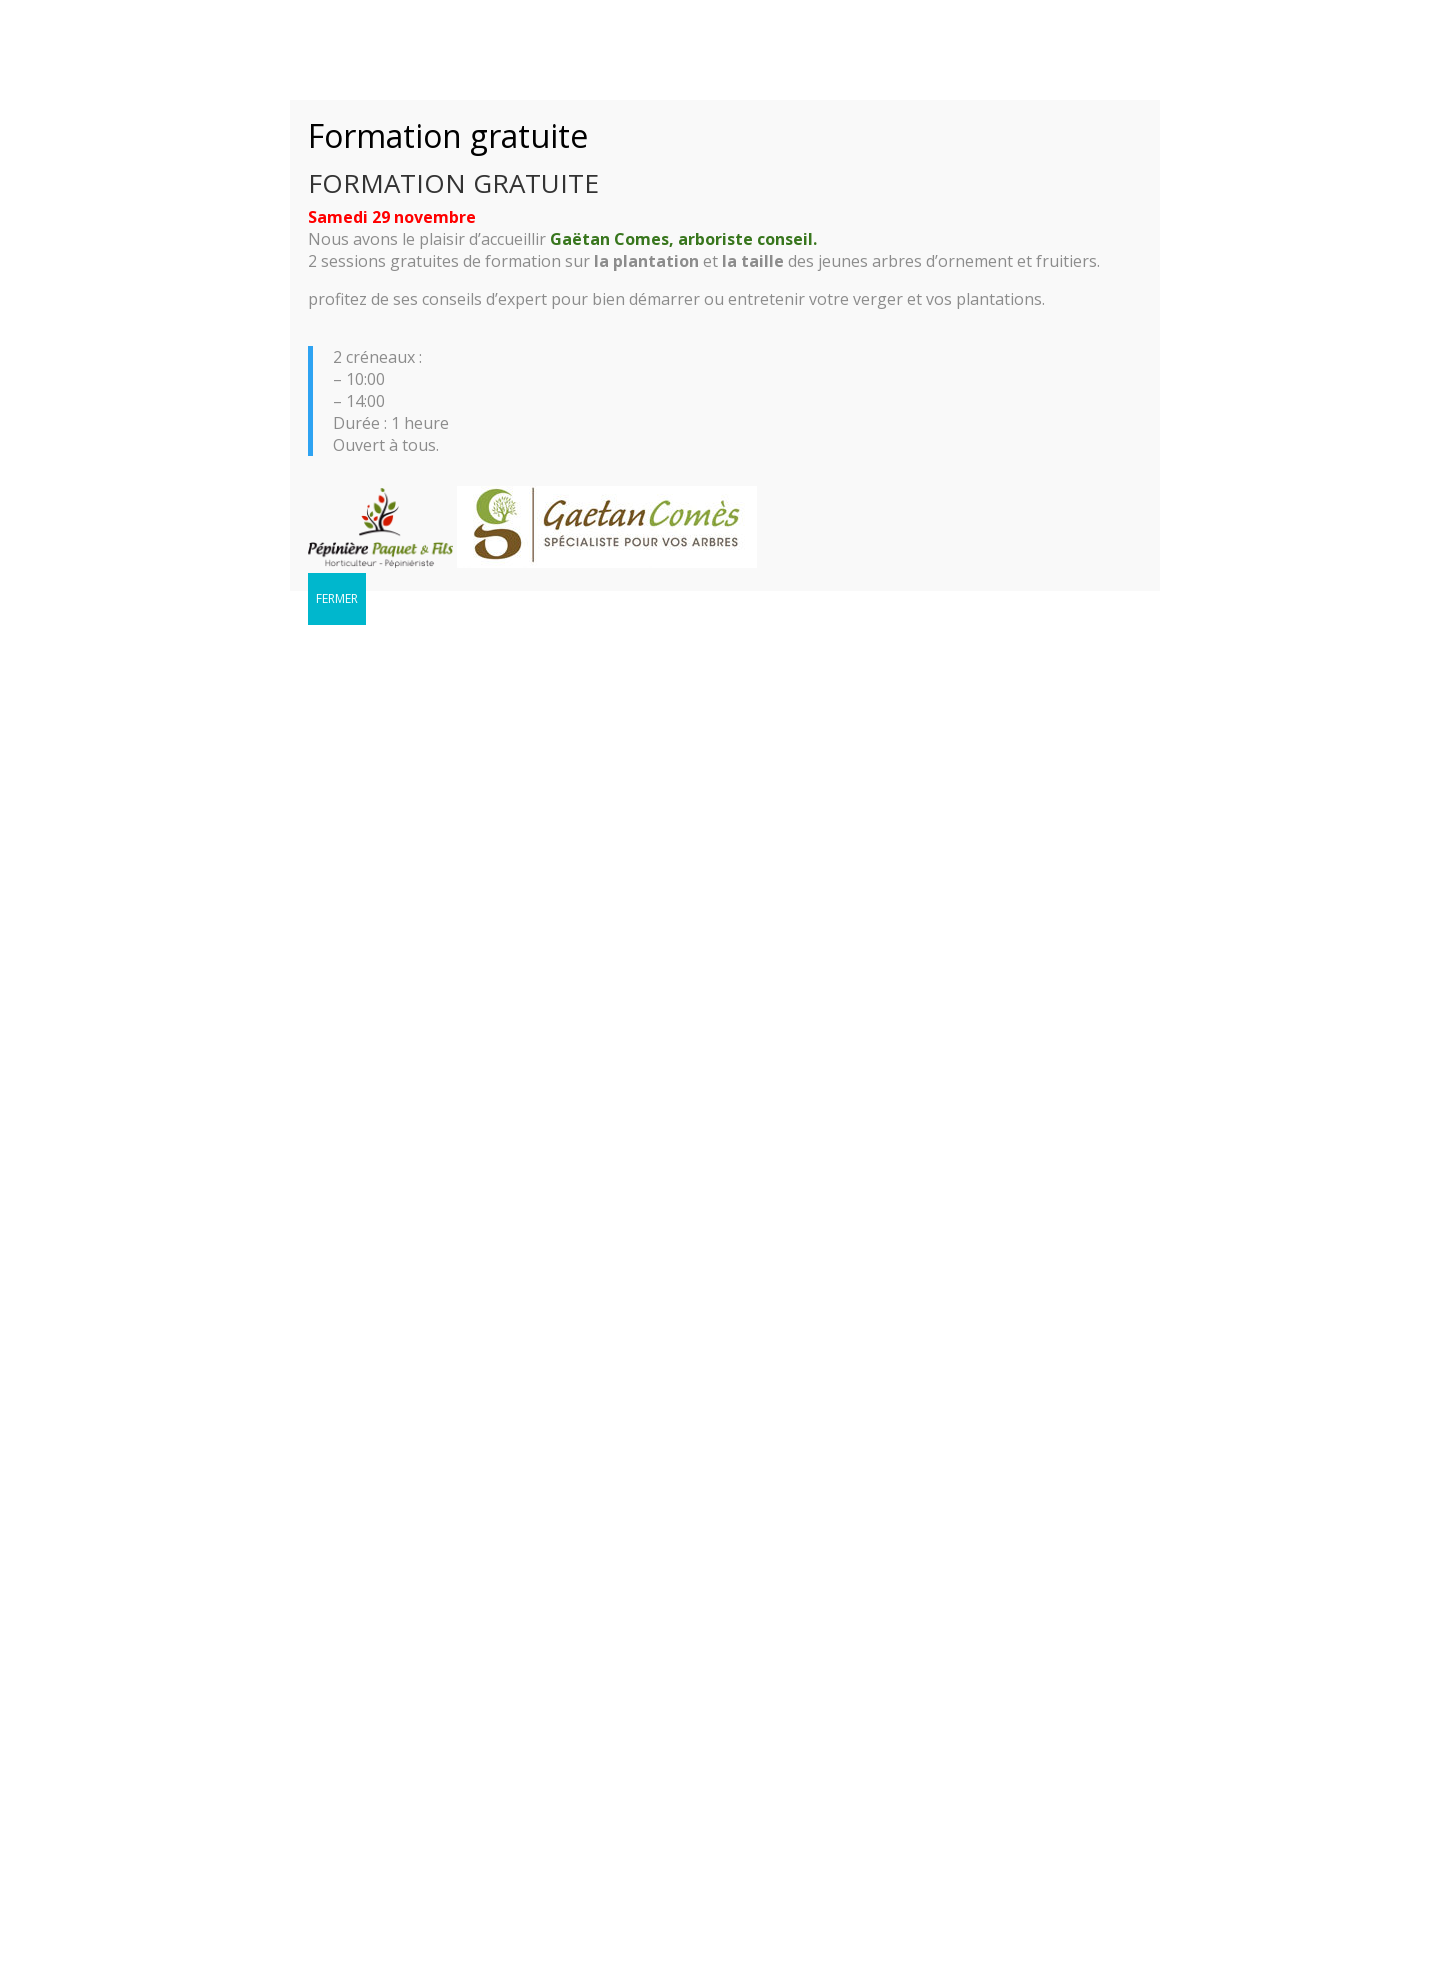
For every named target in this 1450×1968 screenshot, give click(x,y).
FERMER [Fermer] (337, 598)
